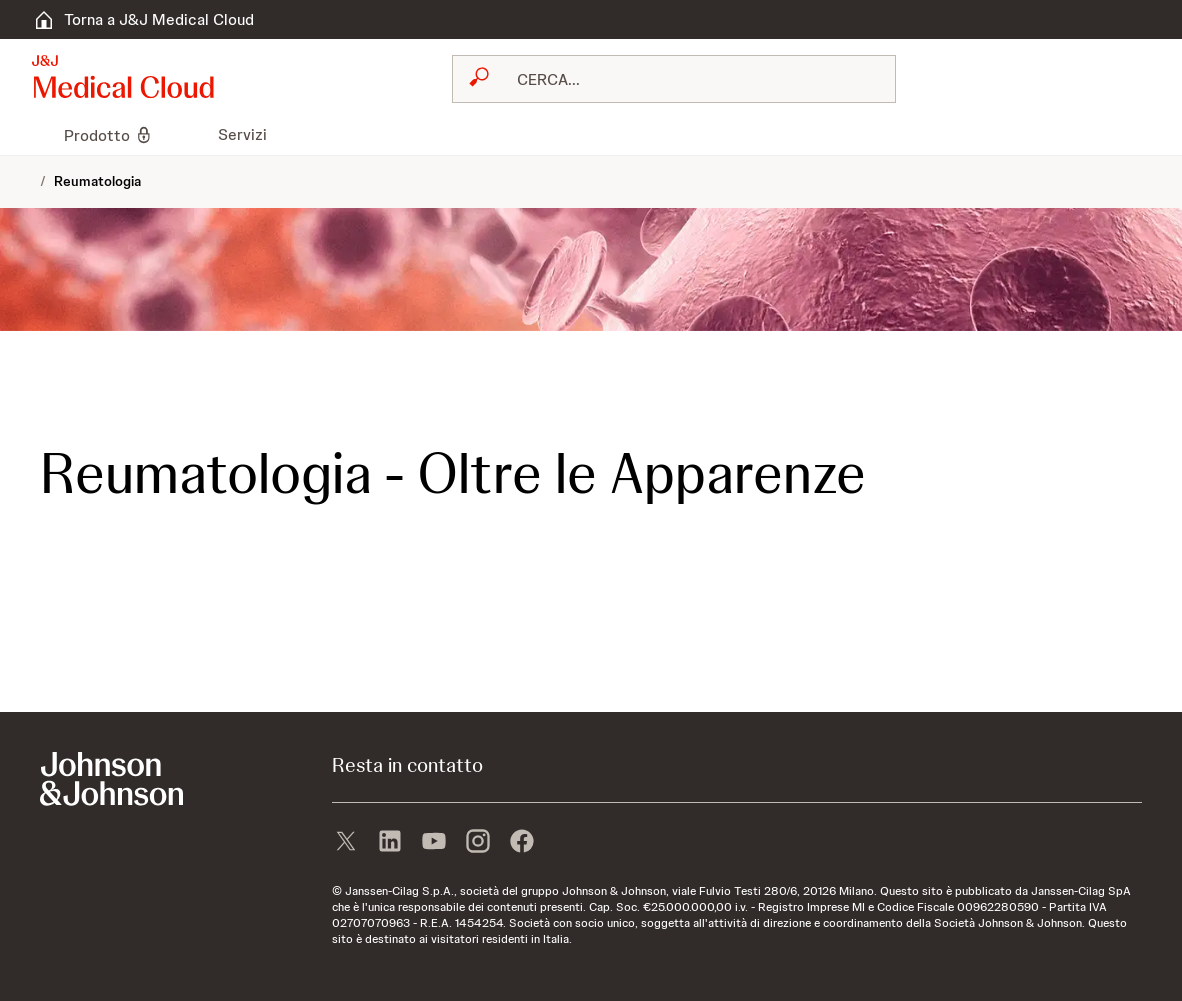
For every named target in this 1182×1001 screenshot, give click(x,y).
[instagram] (478, 843)
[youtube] (434, 843)
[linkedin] (390, 843)
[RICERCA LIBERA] (686, 79)
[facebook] (522, 843)
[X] (346, 843)
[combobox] (674, 79)
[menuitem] (40, 135)
